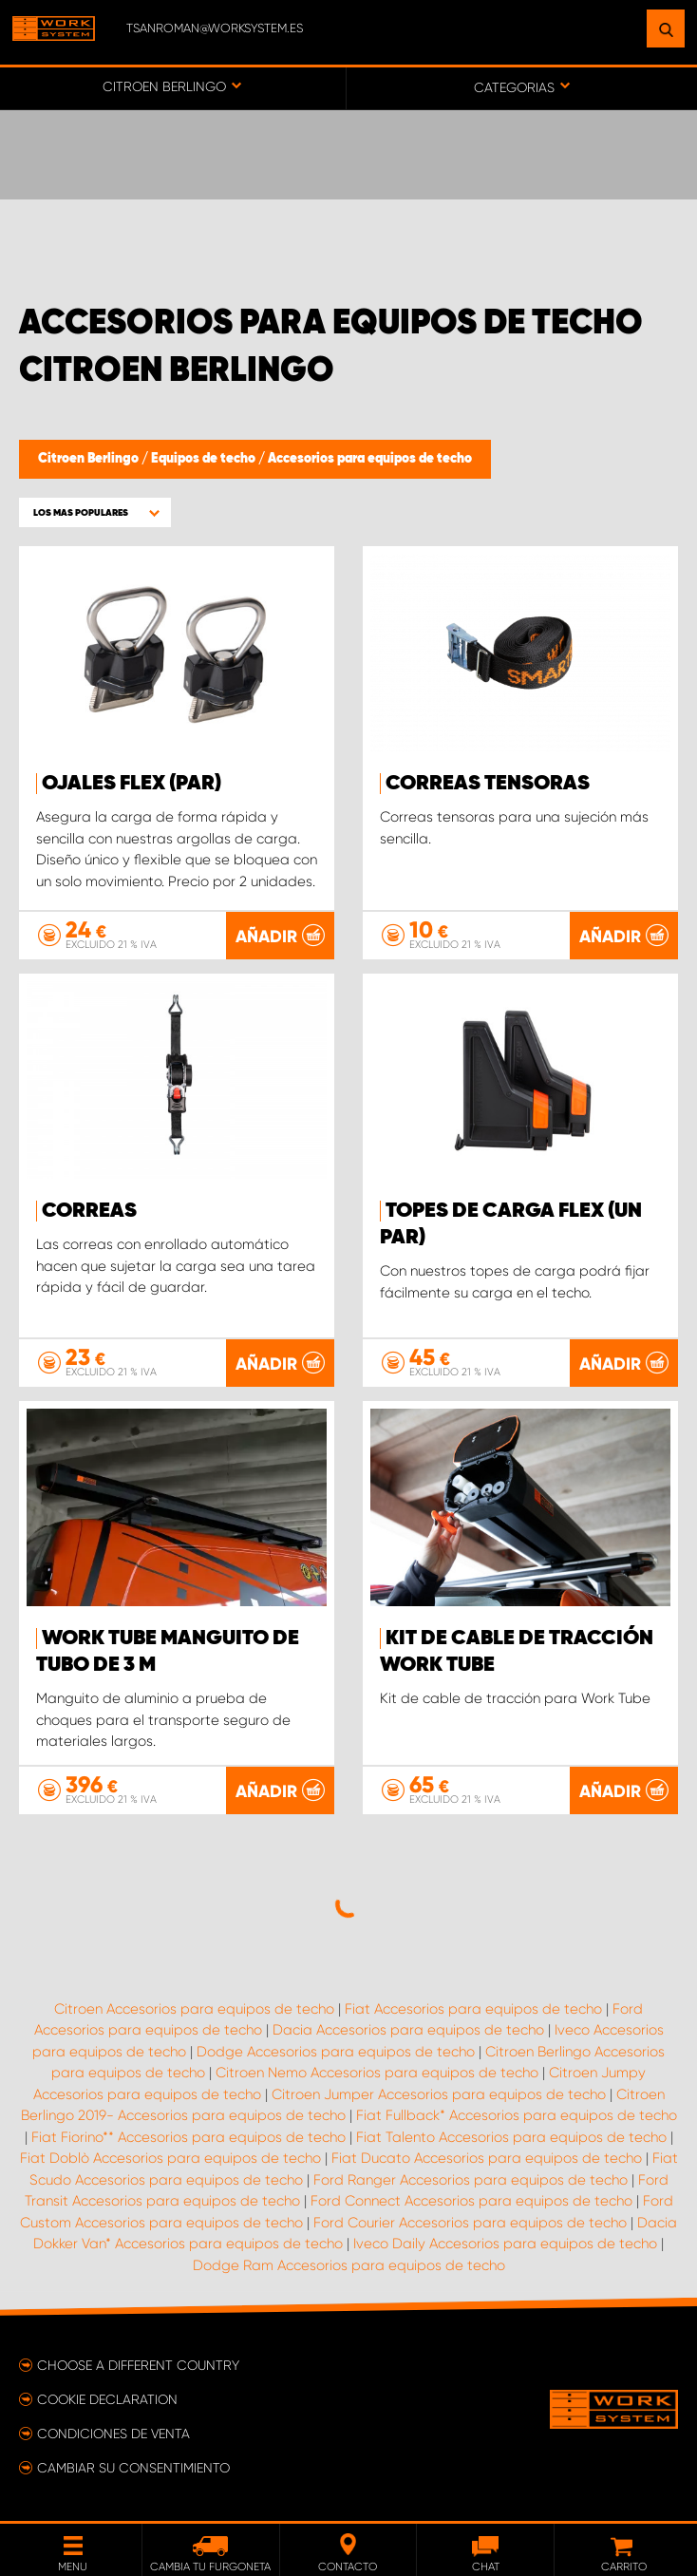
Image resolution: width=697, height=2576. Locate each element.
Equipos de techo (204, 458)
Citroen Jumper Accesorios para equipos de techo (439, 2094)
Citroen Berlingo (89, 458)
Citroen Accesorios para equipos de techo (194, 2008)
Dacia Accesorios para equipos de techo (408, 2029)
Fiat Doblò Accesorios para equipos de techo (170, 2158)
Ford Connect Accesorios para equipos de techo (471, 2200)
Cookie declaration (107, 2399)
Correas (89, 1211)
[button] (95, 512)
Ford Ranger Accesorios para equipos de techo (470, 2179)
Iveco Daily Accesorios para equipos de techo (505, 2243)
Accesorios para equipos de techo (370, 458)
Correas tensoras (488, 783)
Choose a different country (138, 2365)
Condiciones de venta (113, 2433)
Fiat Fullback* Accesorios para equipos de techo (516, 2115)
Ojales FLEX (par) (131, 783)
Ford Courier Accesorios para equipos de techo (470, 2222)
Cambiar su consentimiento (133, 2467)
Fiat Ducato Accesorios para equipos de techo (486, 2158)
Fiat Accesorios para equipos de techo (473, 2008)
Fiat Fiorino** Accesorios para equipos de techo (188, 2137)
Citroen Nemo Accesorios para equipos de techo (377, 2072)
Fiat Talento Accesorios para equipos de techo (511, 2137)
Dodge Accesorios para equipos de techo (336, 2051)
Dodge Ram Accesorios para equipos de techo (349, 2265)
